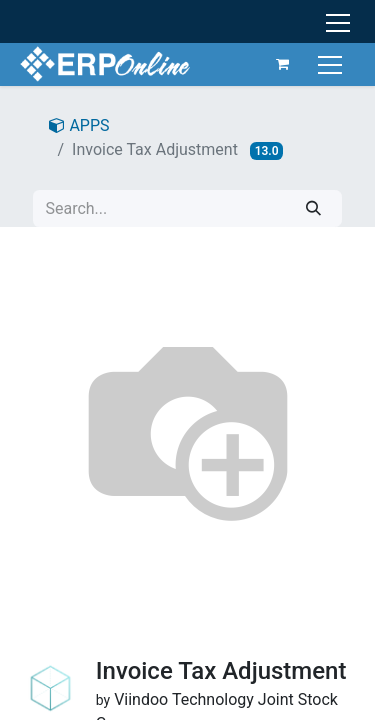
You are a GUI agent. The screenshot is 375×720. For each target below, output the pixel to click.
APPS (79, 125)
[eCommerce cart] (283, 64)
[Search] (313, 208)
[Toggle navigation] (332, 63)
